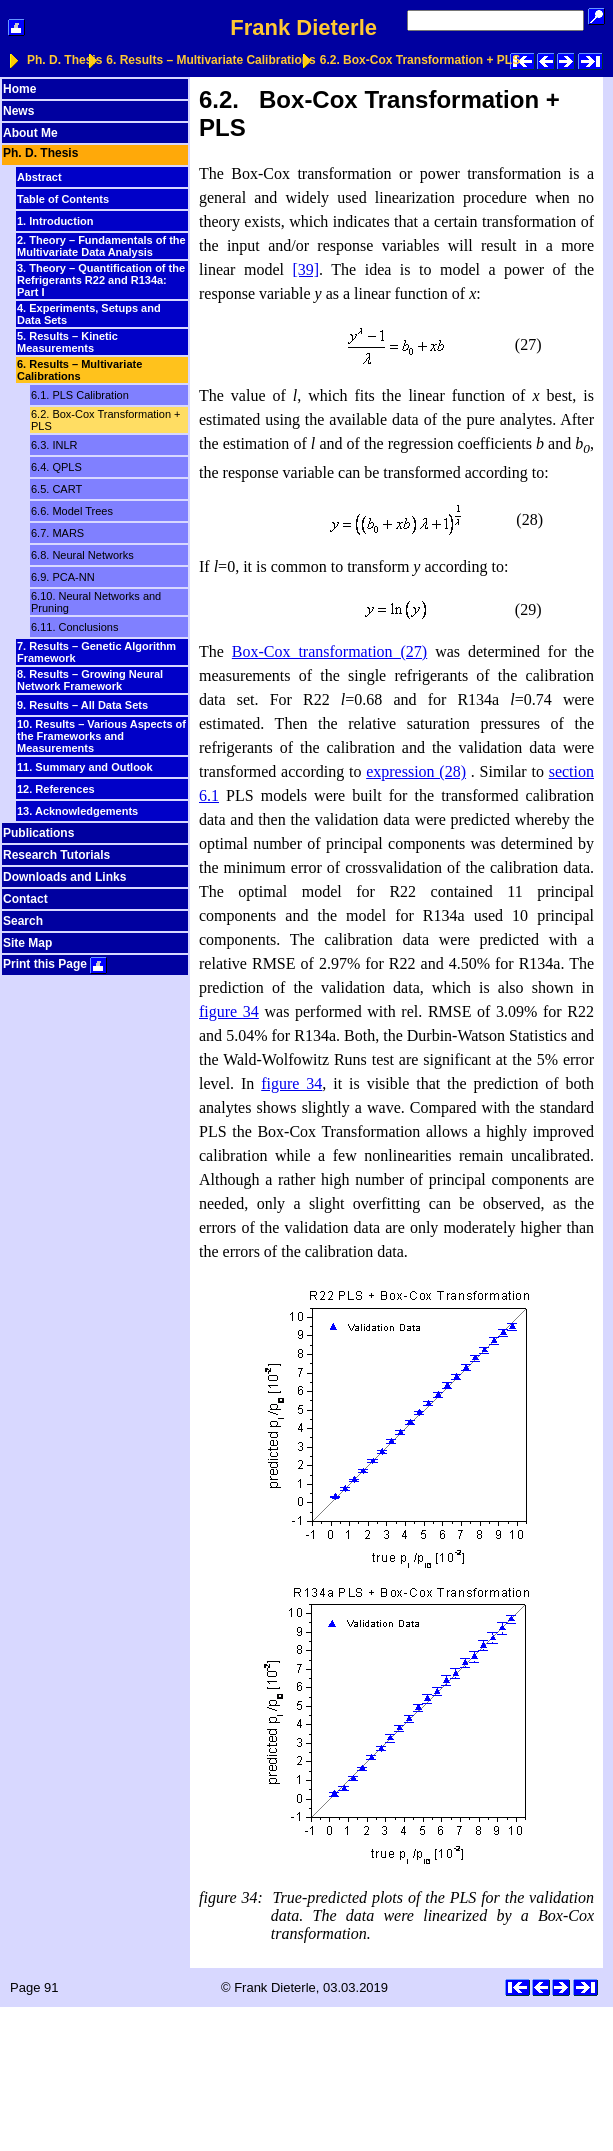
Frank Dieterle (303, 27)
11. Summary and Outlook (85, 767)
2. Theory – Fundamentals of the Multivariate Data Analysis (101, 246)
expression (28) (416, 771)
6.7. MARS (57, 533)
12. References (56, 789)
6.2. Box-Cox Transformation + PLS (420, 60)
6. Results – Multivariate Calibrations (210, 60)
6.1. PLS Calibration (80, 395)
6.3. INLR (54, 445)
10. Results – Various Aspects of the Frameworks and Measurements (101, 736)
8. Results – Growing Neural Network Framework (90, 680)
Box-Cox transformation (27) (329, 651)
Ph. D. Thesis (64, 60)
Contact (25, 899)
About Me (30, 133)
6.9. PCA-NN (63, 577)
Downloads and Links (64, 877)
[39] (305, 269)
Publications (38, 833)
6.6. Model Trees (72, 511)
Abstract (39, 177)
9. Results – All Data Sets (82, 705)
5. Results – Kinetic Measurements (67, 342)
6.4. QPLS (56, 467)
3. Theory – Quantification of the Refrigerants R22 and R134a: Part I (101, 280)
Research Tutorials (56, 855)
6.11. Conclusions (74, 627)
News (18, 111)
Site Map (27, 943)
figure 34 (229, 1011)
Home (19, 89)
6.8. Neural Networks (82, 555)
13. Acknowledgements (77, 811)
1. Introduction (55, 221)
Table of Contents (63, 199)
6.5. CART (56, 489)
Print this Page (55, 964)
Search (23, 921)
